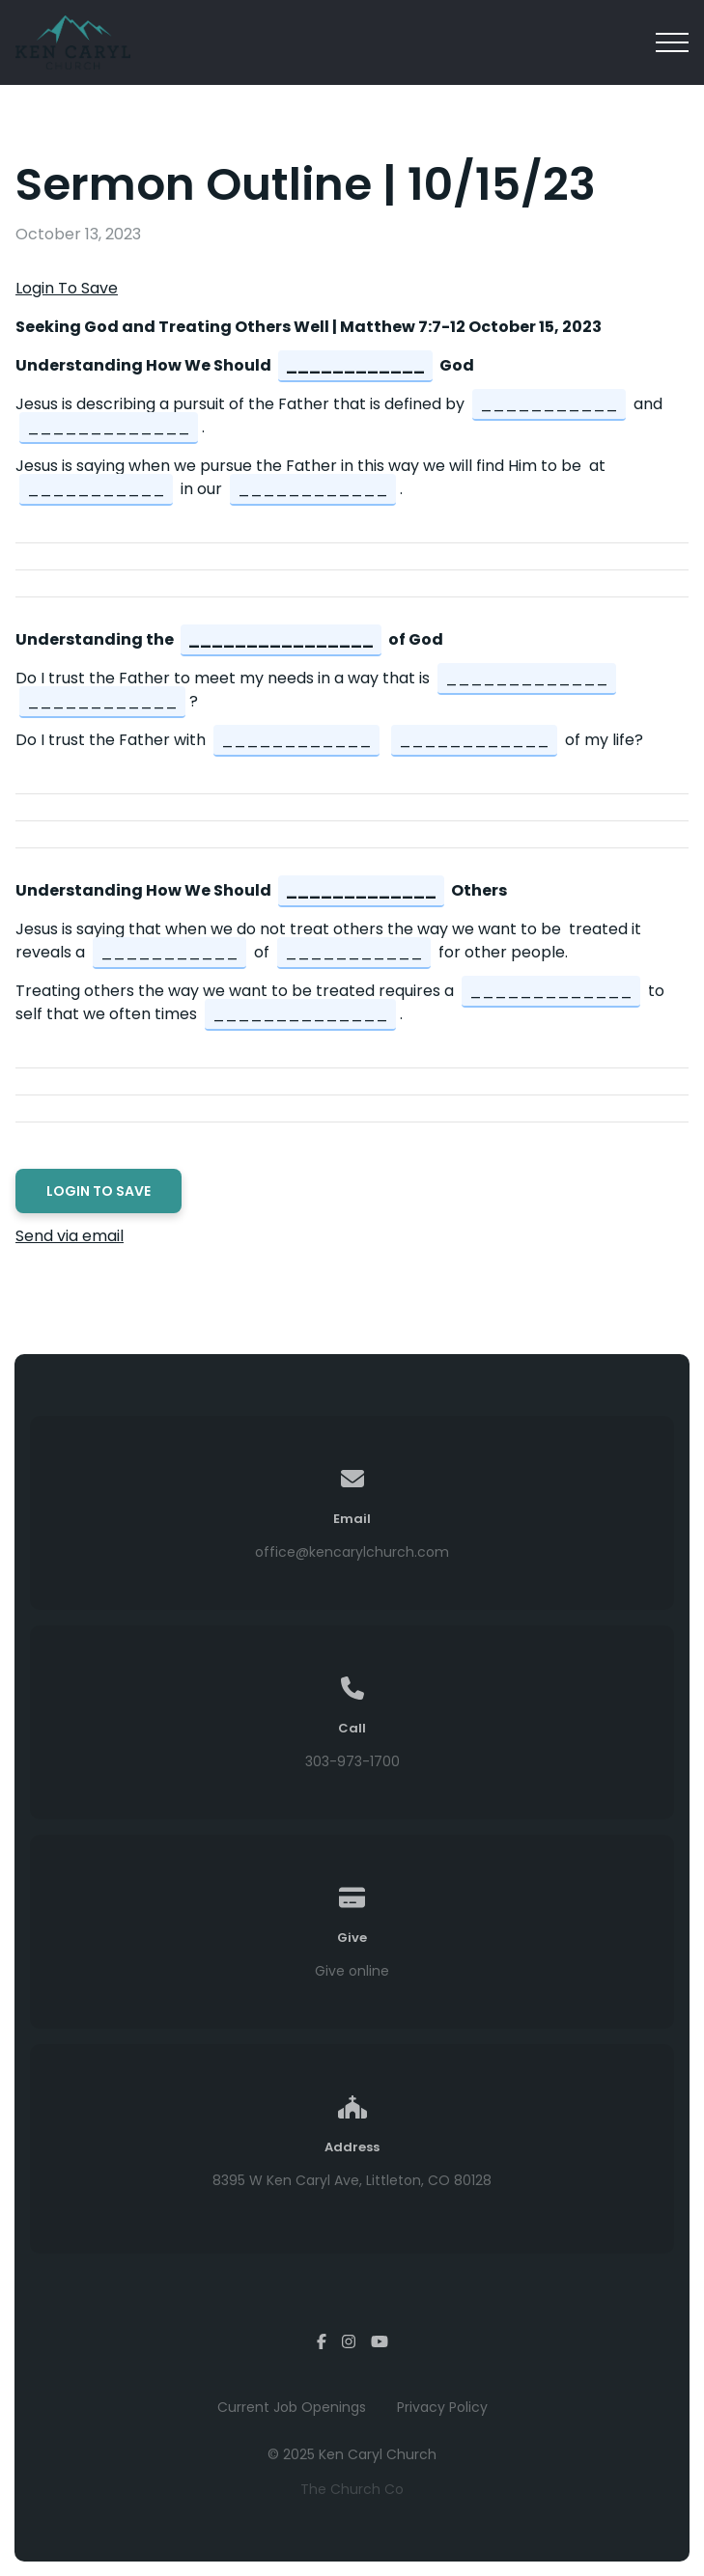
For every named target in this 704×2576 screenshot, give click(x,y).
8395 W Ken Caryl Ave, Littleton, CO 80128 (352, 2180)
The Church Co (352, 2489)
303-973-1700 (352, 1761)
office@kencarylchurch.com (352, 1552)
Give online (352, 1970)
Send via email (69, 1236)
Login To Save (66, 288)
